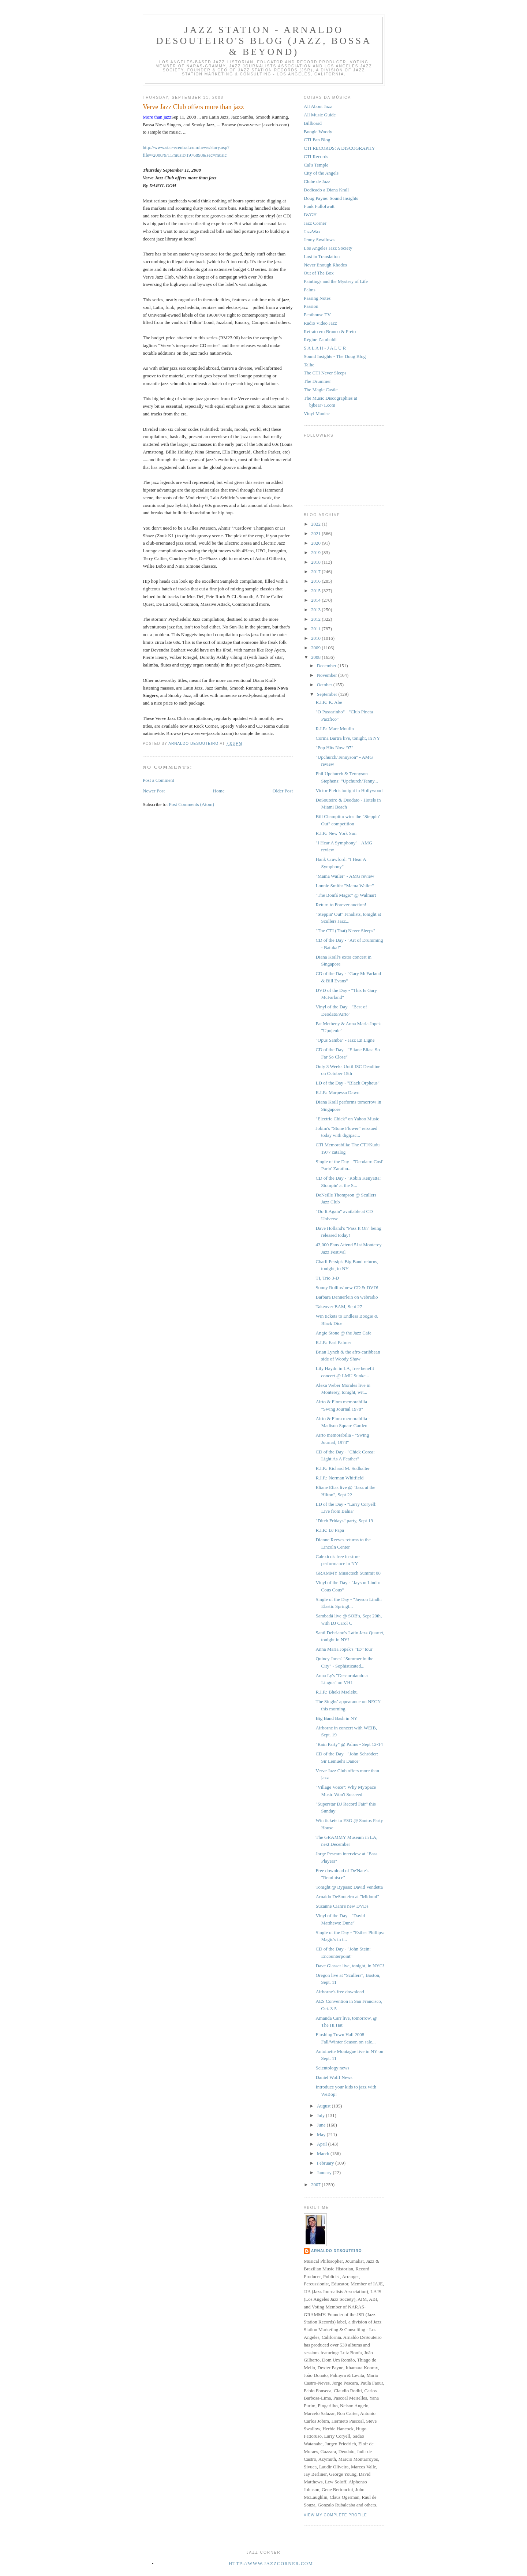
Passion (311, 306)
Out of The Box (319, 273)
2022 (316, 524)
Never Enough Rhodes (325, 265)
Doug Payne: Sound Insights (331, 198)
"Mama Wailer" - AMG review (344, 876)
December (327, 665)
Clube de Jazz (317, 181)
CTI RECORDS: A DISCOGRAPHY (339, 148)
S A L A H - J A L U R (325, 348)
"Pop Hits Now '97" (334, 747)
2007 (316, 2184)
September (328, 694)
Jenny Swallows (319, 239)
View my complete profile (335, 2515)
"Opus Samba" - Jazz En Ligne (344, 1040)
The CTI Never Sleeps (325, 373)
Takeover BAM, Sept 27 (338, 1306)
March (323, 2153)
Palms (309, 289)
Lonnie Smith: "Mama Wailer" (344, 885)
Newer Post (154, 791)
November (327, 675)
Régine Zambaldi (320, 339)
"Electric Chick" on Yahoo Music (347, 1118)
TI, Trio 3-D (327, 1278)
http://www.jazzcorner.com (271, 2563)
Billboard (313, 123)
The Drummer (317, 381)
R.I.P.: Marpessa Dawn (337, 1092)
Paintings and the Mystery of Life (336, 281)
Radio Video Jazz (320, 323)
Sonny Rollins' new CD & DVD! (346, 1287)
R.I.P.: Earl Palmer (333, 1342)
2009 (316, 647)
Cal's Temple (316, 165)
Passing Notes (317, 298)
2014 (316, 600)
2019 (316, 552)
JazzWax (312, 231)
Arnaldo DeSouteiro (336, 2251)
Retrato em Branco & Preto (330, 331)
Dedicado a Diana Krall (326, 190)
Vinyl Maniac (317, 413)
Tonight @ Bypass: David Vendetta (348, 1887)
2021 (316, 533)
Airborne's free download (339, 1991)
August (324, 2106)
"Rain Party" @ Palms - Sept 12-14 (349, 1744)
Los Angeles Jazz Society (328, 248)
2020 (316, 543)
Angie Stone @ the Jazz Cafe (343, 1333)
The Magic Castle (320, 389)
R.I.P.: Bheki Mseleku (336, 1692)
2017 (316, 571)
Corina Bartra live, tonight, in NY (347, 738)
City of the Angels (321, 173)
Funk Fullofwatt (319, 206)
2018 (316, 562)
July (321, 2115)
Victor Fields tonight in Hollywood (348, 790)
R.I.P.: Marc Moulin (334, 728)
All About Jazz (318, 106)
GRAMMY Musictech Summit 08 (348, 1573)
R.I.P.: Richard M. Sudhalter (342, 1468)
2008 (316, 657)
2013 (316, 609)
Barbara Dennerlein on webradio (346, 1297)
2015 (316, 590)
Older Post (283, 791)
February (326, 2163)
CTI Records (316, 156)
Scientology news (332, 2068)
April (322, 2144)
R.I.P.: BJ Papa (329, 1530)
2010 (316, 638)
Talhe (309, 364)
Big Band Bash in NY (336, 1718)
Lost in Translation (322, 256)
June (322, 2125)
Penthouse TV (317, 314)
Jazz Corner (315, 223)
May (322, 2134)
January (325, 2172)
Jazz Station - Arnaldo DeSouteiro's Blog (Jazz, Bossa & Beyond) (263, 41)
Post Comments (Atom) (191, 804)
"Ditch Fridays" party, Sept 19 (344, 1520)
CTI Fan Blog (317, 139)
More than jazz (157, 117)
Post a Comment (158, 780)
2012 (316, 619)
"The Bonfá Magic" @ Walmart (345, 895)
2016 (316, 581)
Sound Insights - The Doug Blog (335, 356)
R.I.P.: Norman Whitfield (339, 1478)
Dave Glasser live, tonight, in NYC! (349, 1965)
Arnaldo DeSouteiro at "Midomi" (347, 1896)
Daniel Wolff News (333, 2077)
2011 (316, 628)
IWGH (310, 214)
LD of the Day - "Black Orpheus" (347, 1083)
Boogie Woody (318, 131)
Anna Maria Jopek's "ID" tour (343, 1649)
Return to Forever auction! (340, 904)
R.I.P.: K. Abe (328, 702)
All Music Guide (320, 114)
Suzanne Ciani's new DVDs (341, 1906)
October (325, 684)
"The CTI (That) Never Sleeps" (345, 930)
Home (219, 791)
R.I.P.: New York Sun (335, 833)
